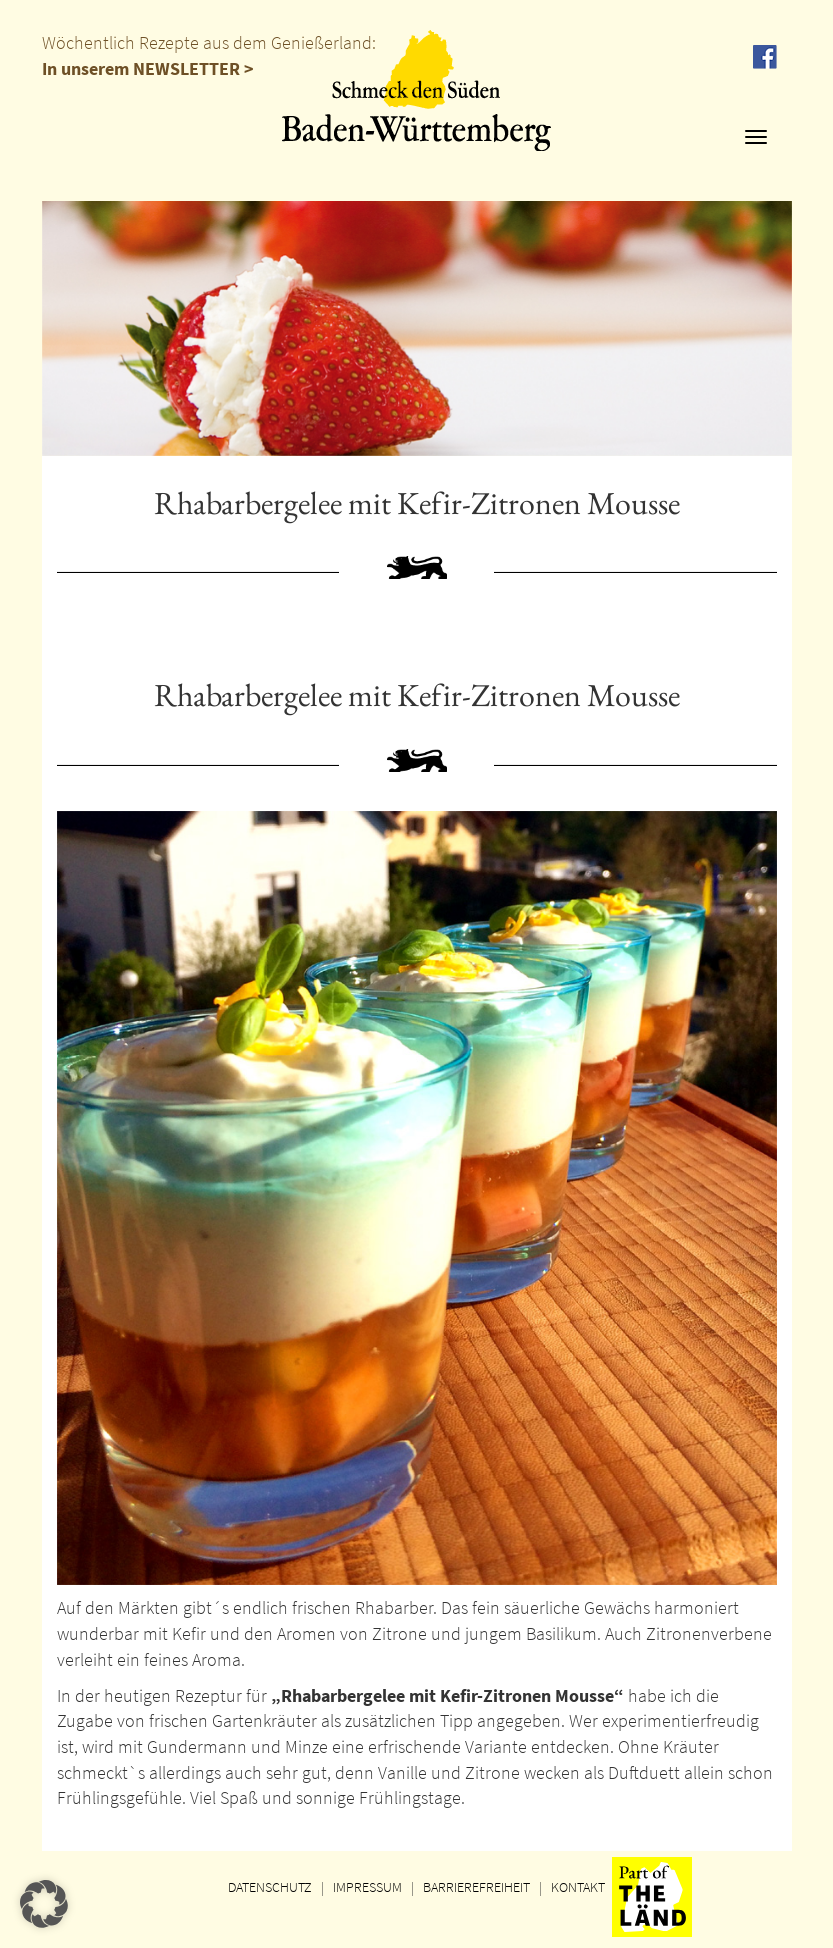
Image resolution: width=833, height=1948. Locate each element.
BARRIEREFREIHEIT (476, 1887)
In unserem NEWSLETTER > (148, 68)
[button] (44, 1904)
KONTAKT (578, 1887)
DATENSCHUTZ (270, 1887)
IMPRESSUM (367, 1887)
